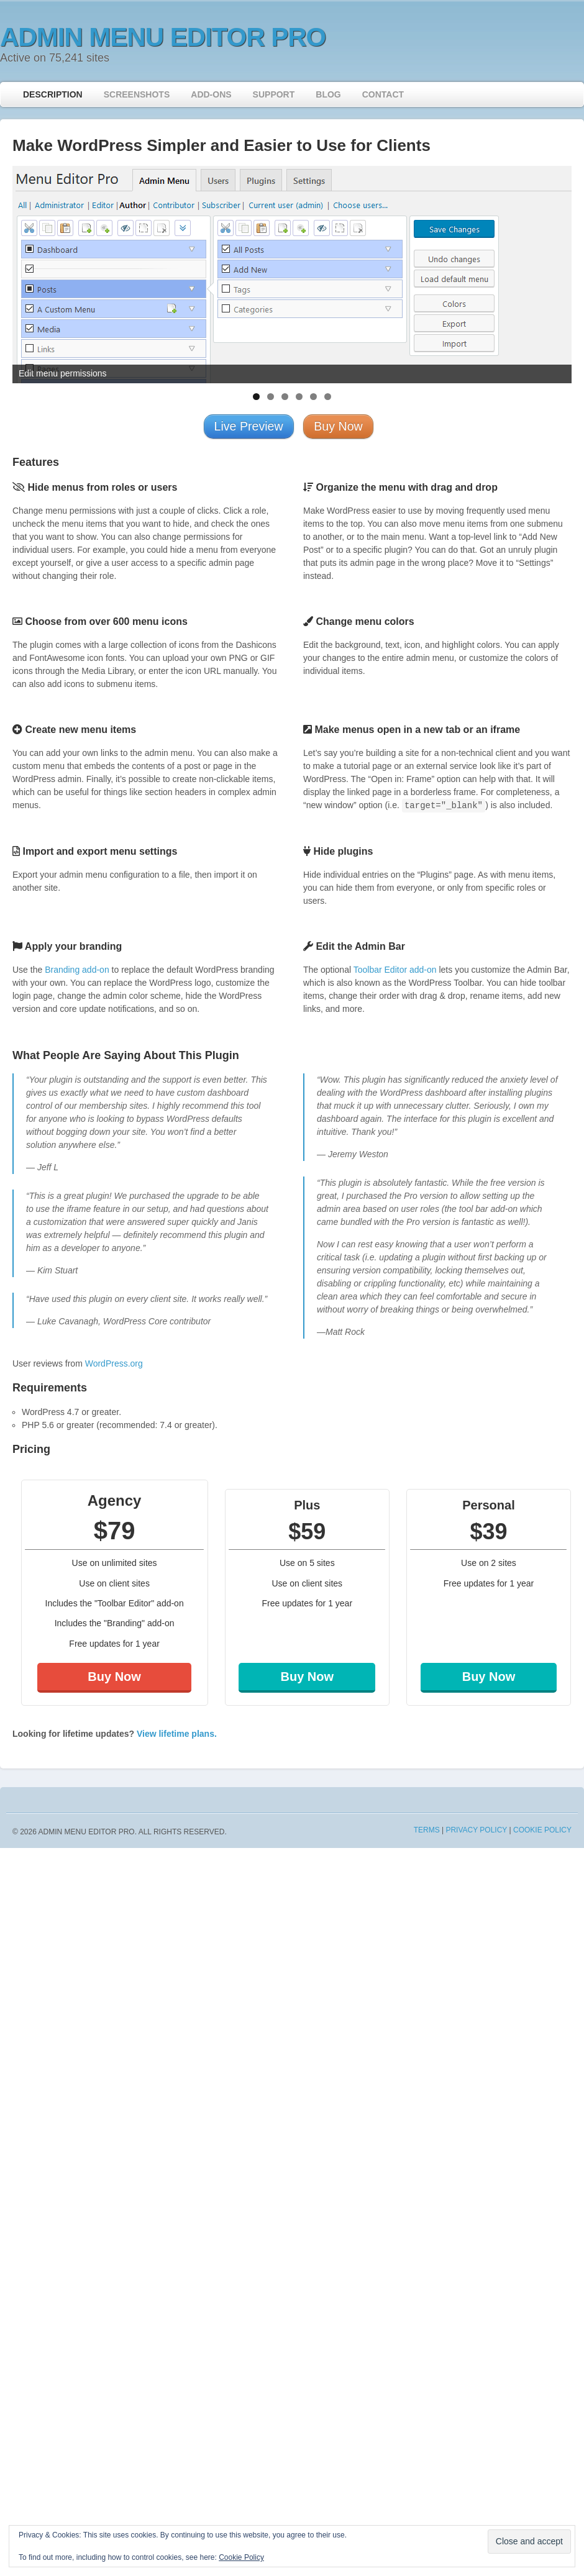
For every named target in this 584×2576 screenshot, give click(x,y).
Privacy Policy (476, 1830)
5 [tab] (313, 396)
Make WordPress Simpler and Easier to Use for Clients (221, 145)
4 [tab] (299, 396)
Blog (328, 94)
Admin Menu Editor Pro (163, 37)
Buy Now (114, 1676)
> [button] (556, 271)
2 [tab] (270, 396)
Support (274, 94)
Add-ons (211, 94)
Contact (383, 94)
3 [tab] (284, 396)
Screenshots (137, 94)
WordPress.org (114, 1363)
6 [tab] (327, 396)
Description (53, 94)
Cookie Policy (542, 1830)
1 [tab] (256, 396)
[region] (292, 274)
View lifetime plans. (177, 1734)
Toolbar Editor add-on (395, 970)
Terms (427, 1830)
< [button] (28, 271)
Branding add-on (77, 970)
